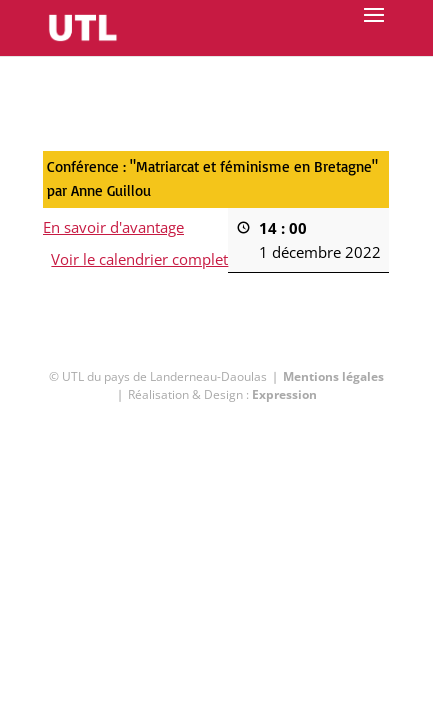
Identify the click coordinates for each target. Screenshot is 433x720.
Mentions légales (333, 376)
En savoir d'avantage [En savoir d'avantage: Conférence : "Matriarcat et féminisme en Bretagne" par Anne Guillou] (113, 227)
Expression (284, 394)
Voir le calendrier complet (140, 259)
